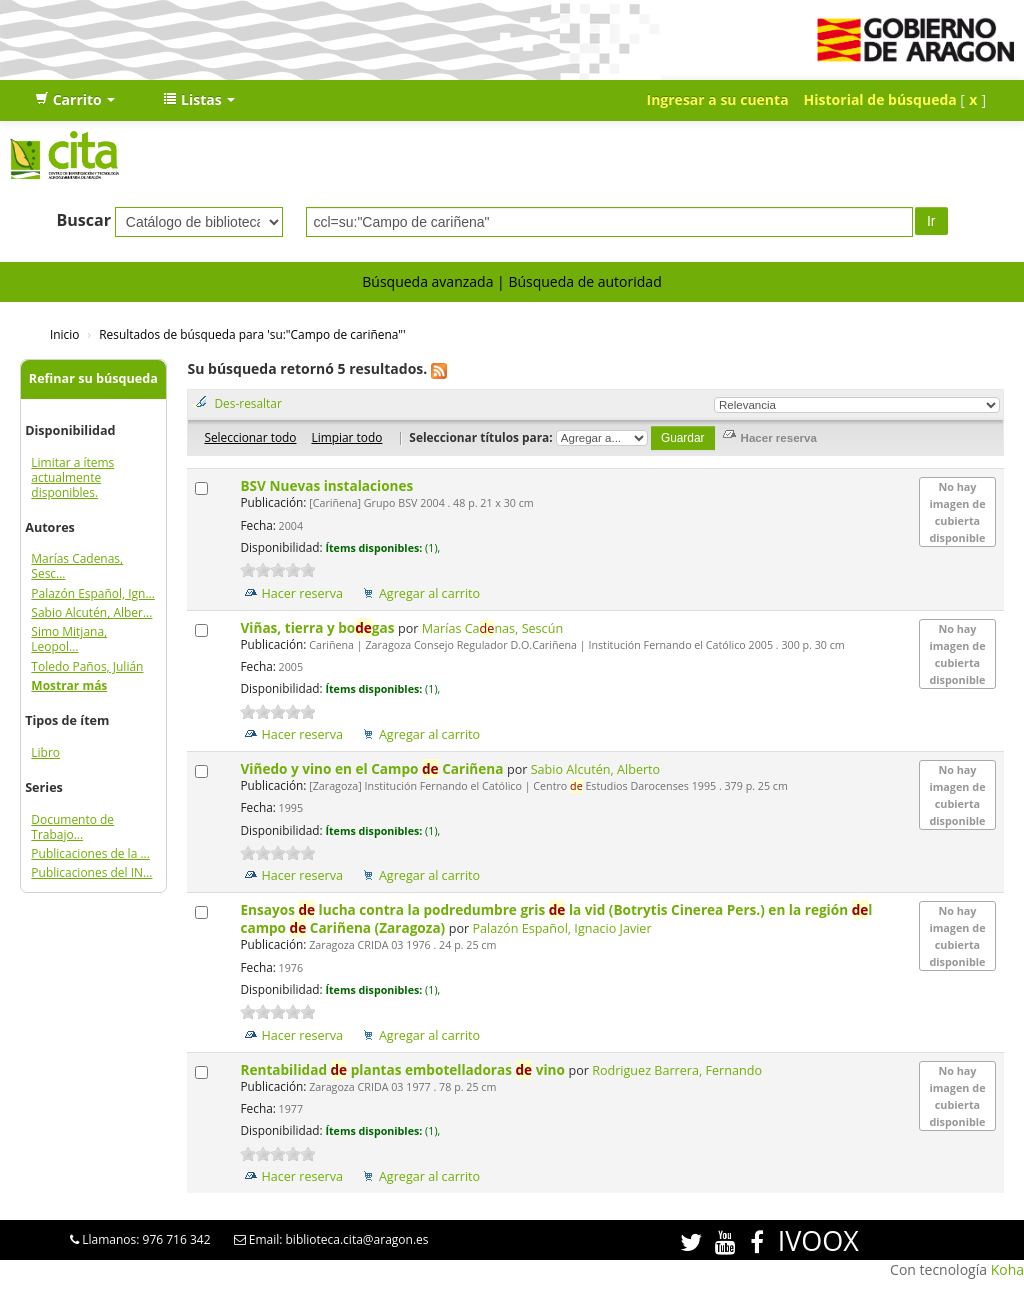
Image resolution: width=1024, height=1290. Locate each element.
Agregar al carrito (429, 593)
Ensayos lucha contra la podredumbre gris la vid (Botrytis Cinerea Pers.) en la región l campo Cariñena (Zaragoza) (556, 918)
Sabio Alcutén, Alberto (595, 769)
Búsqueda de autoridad (584, 281)
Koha (1007, 1269)
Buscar (83, 220)
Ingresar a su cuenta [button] (718, 99)
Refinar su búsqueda (93, 378)
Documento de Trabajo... (72, 827)
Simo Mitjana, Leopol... (69, 639)
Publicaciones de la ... (90, 853)
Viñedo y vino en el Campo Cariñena (373, 768)
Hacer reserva (302, 593)
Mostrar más (69, 685)
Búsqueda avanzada (427, 281)
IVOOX (818, 1240)
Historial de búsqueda (880, 99)
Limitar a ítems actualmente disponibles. (72, 477)
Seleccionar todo (250, 437)
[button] (75, 100)
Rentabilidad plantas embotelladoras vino (404, 1069)
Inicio (64, 334)
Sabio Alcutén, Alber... (91, 612)
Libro (45, 752)
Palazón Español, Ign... (93, 593)
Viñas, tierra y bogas (319, 627)
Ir (931, 221)
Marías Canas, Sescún (492, 628)
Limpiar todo (346, 437)
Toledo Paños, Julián (87, 666)
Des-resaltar (247, 403)
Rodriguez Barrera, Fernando (677, 1070)
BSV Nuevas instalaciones (328, 485)
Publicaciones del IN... (91, 872)
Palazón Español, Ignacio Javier (561, 928)
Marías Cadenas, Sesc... (77, 566)
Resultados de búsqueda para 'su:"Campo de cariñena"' (252, 334)
